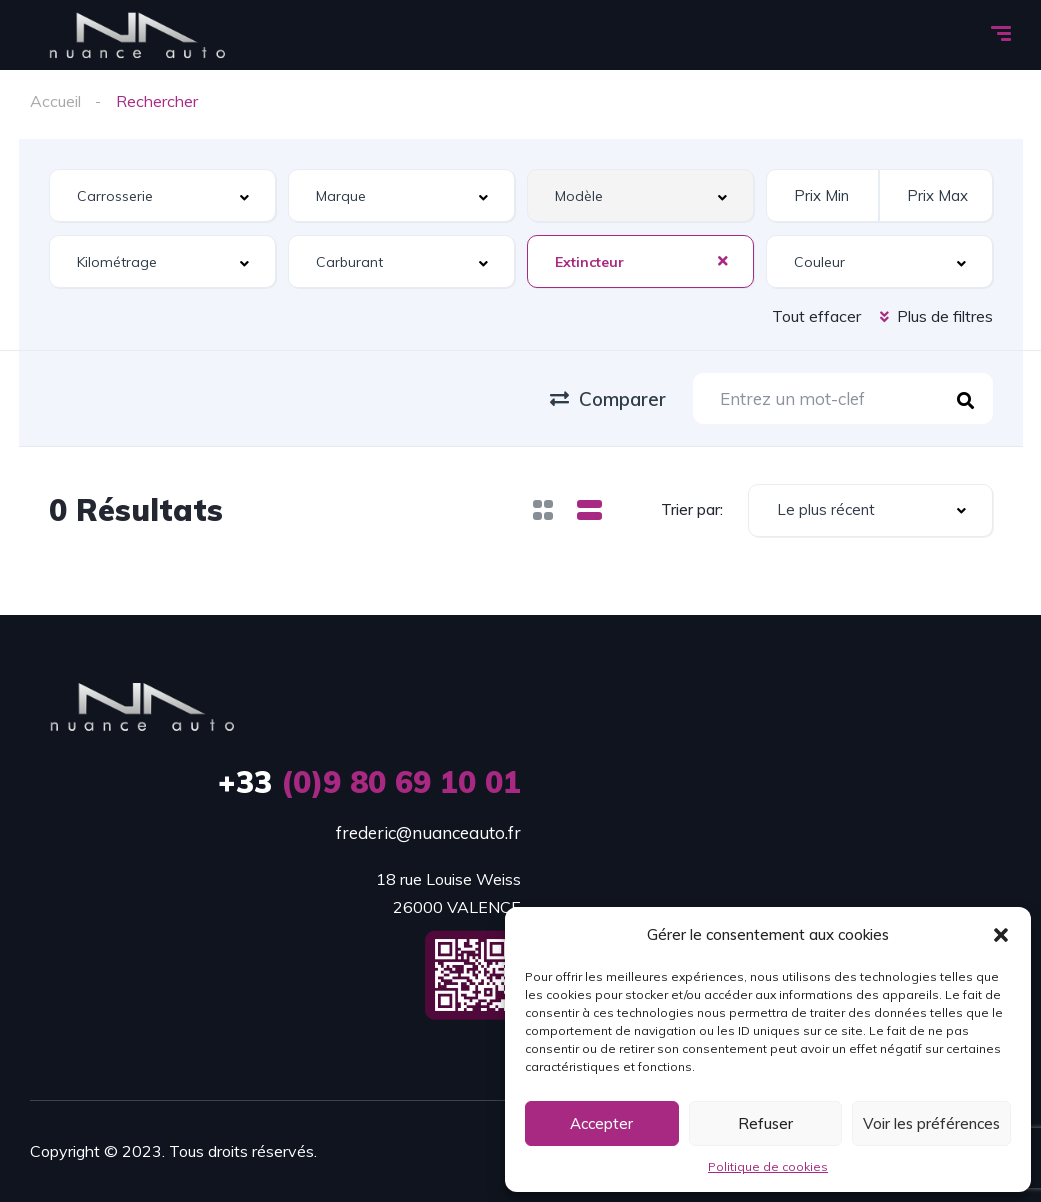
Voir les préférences (931, 1123)
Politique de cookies (768, 1166)
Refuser (765, 1123)
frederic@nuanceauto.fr (428, 832)
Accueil (55, 101)
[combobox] (162, 195)
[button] (1001, 935)
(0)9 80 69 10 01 (369, 782)
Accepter (601, 1123)
